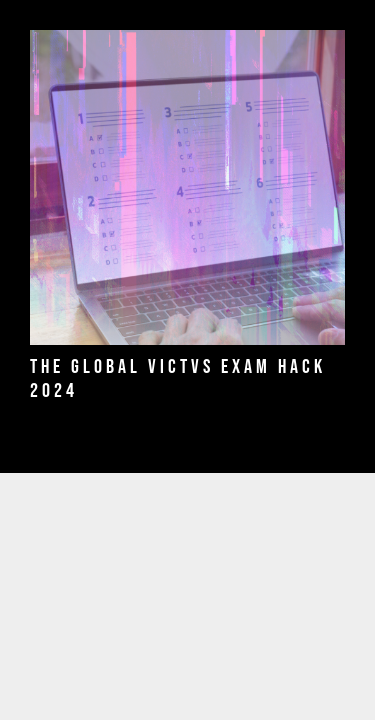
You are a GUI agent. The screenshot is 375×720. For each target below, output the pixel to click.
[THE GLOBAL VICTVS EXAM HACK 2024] (187, 187)
